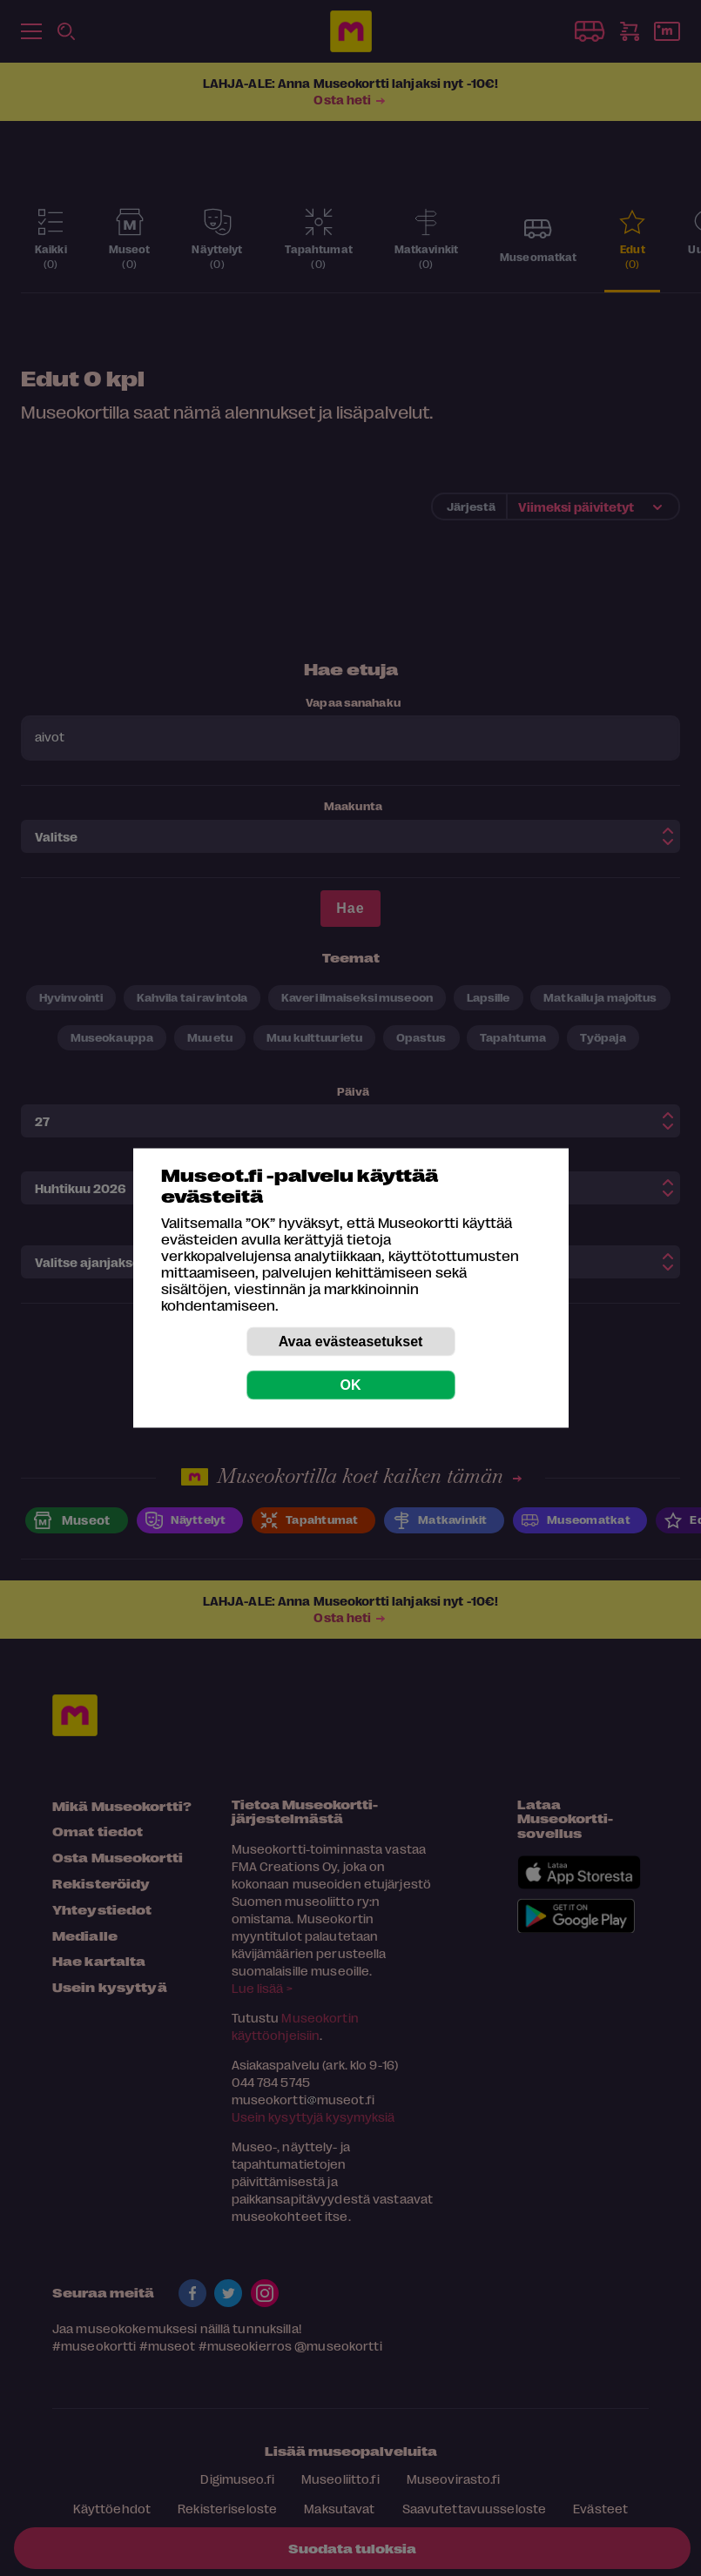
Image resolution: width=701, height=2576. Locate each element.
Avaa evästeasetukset (351, 1341)
